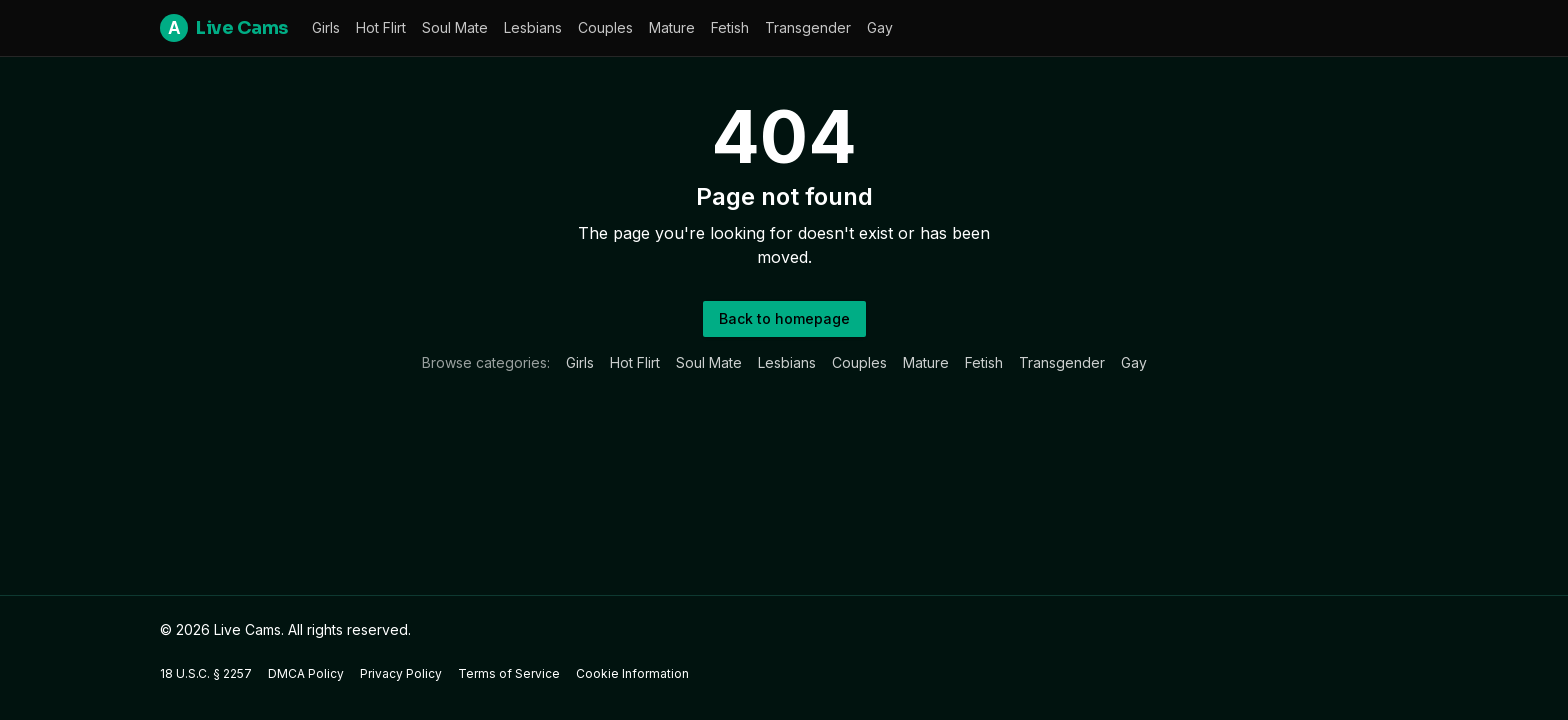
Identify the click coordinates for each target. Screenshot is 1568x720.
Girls (326, 27)
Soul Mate (455, 27)
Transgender (808, 27)
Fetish (730, 27)
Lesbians (533, 27)
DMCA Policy (306, 673)
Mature (672, 27)
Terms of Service (509, 673)
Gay (880, 27)
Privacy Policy (401, 673)
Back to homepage (784, 318)
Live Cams (224, 28)
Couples (605, 27)
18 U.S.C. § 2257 (206, 673)
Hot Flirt (381, 27)
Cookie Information (632, 673)
